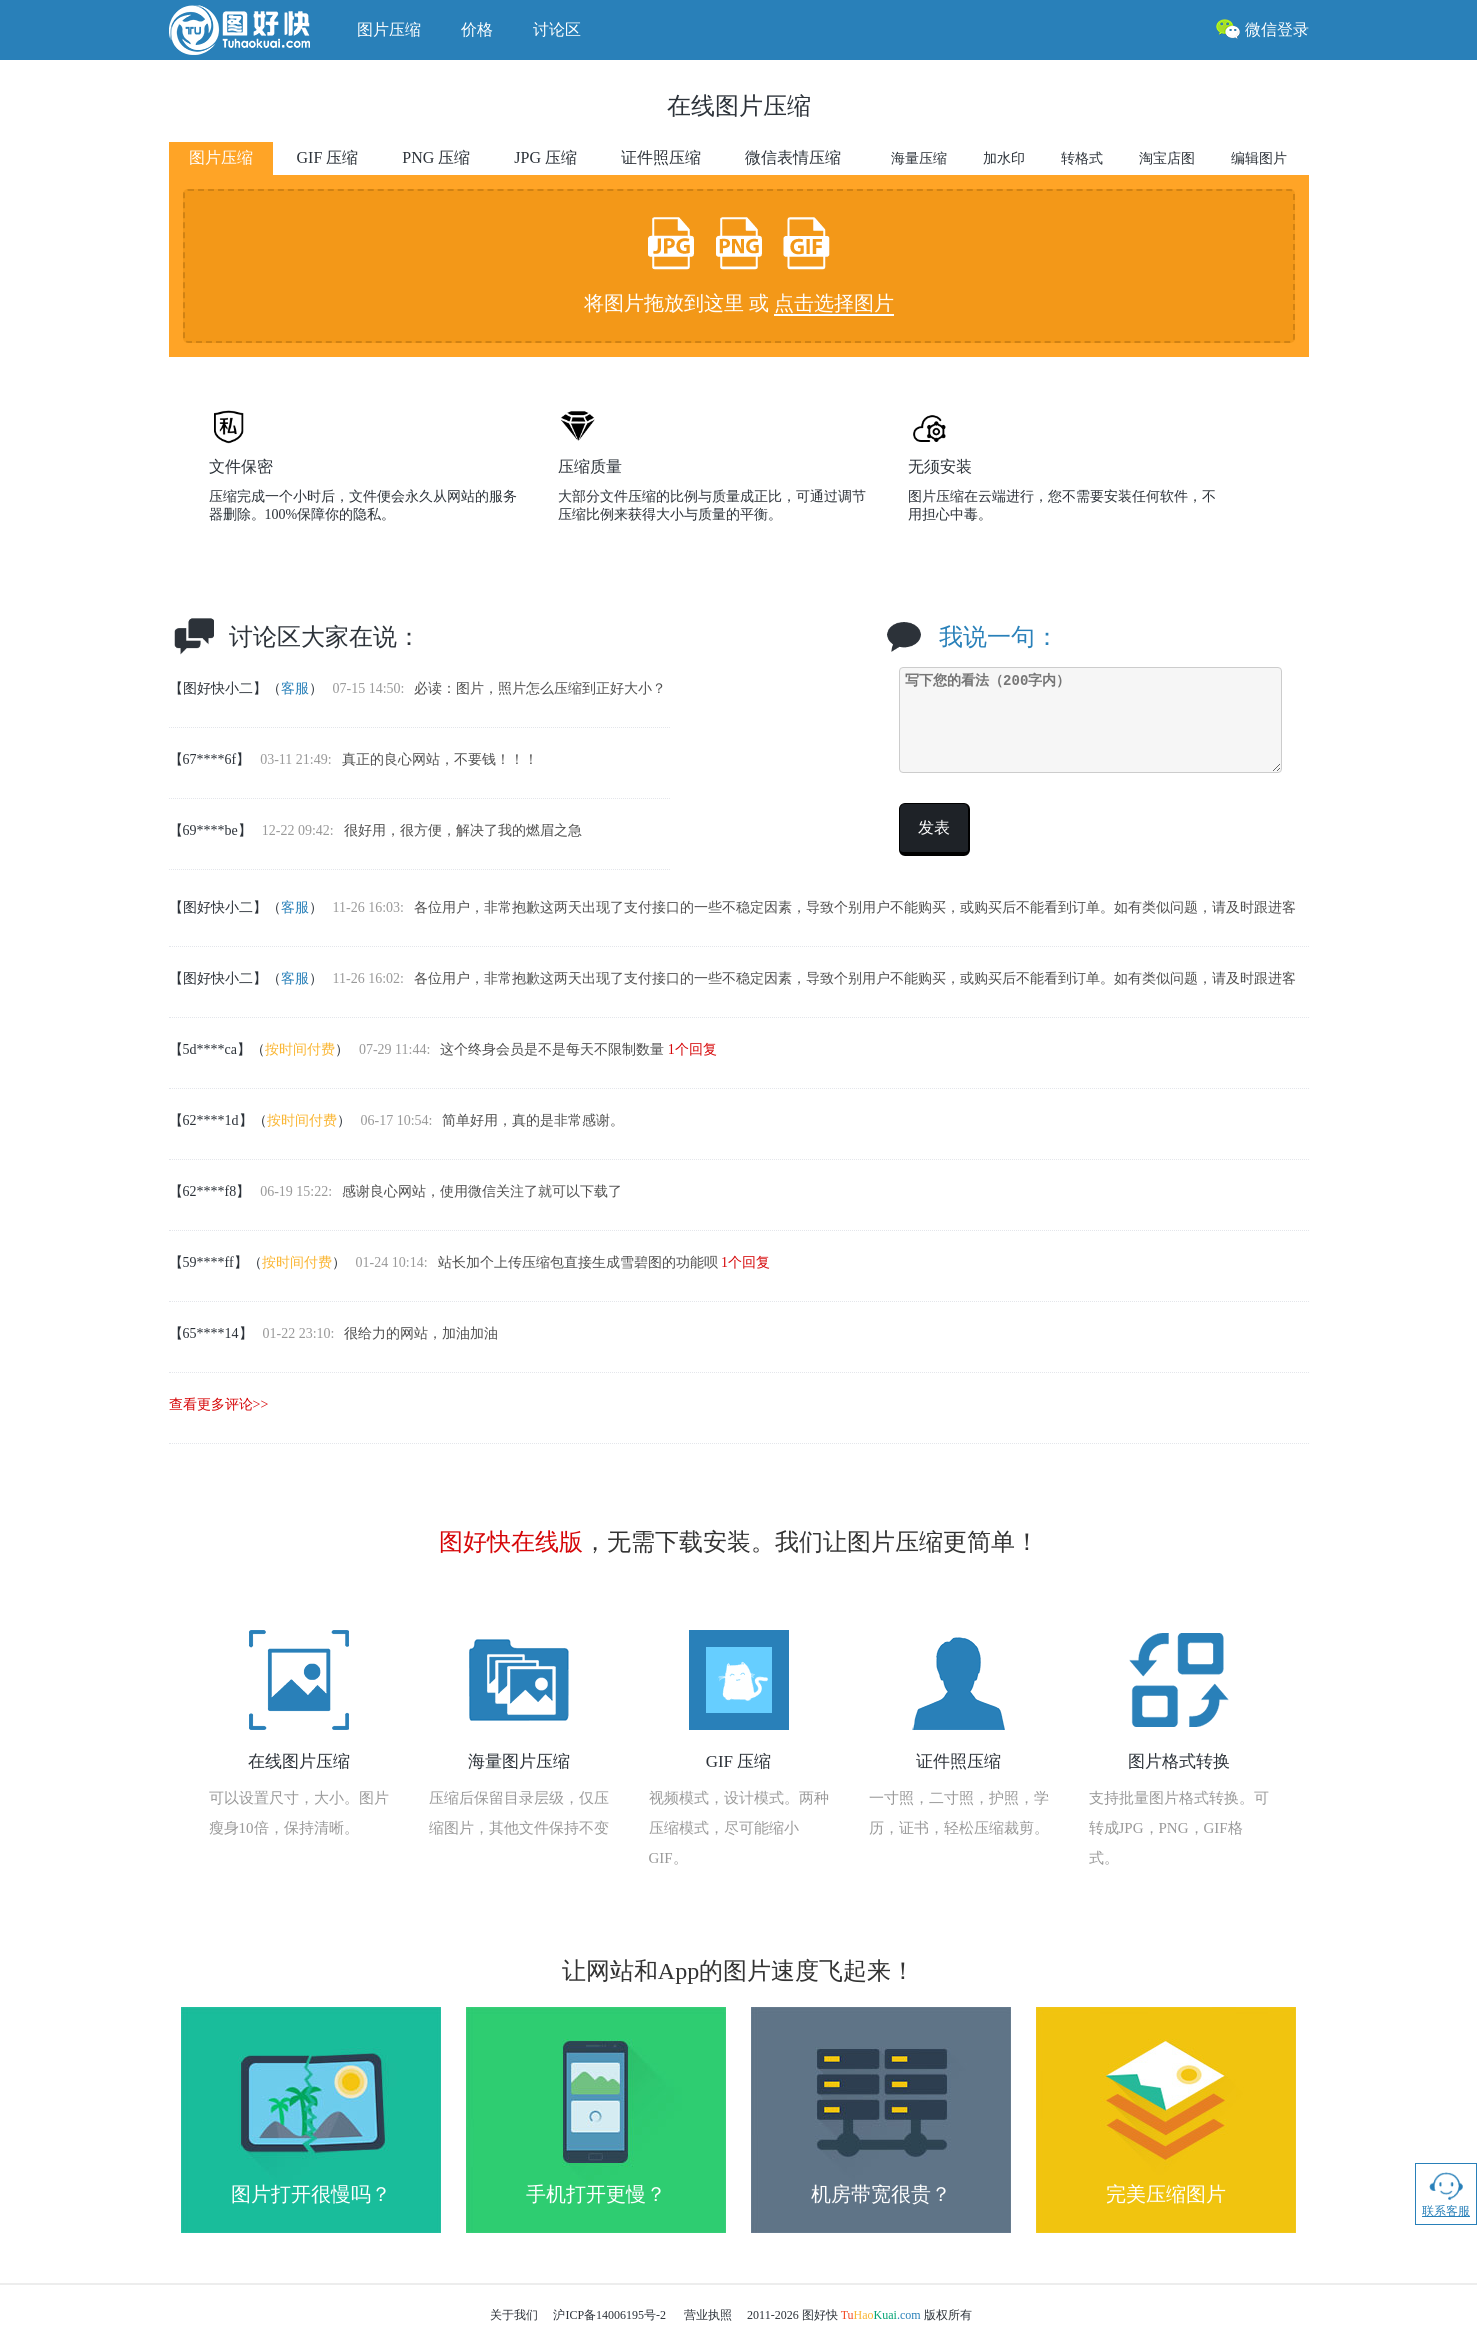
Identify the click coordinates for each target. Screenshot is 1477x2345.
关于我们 (514, 2315)
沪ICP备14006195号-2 (609, 2315)
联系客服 (1446, 2193)
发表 (934, 827)
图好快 (253, 30)
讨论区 (557, 29)
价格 (477, 29)
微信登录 (1262, 28)
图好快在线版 (511, 1542)
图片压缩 (389, 29)
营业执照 (708, 2315)
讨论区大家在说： (325, 637)
